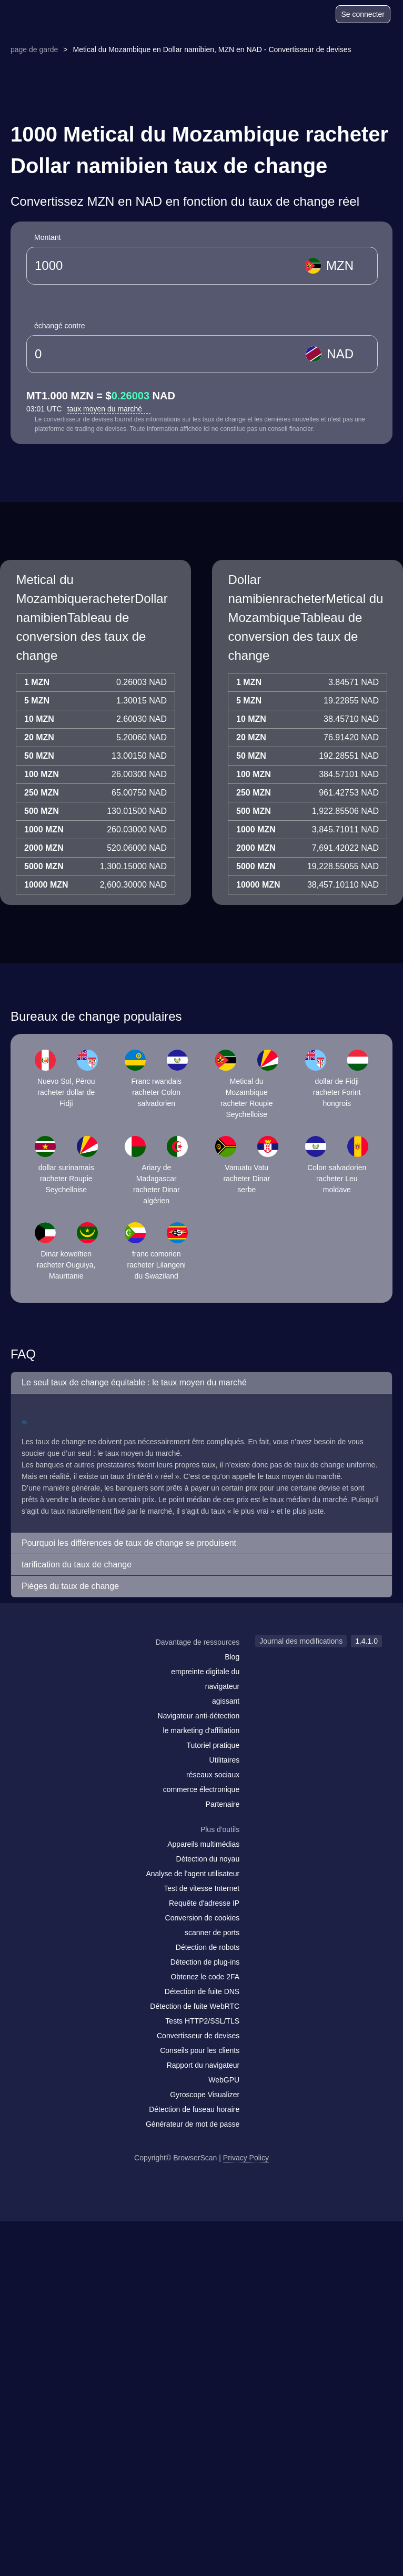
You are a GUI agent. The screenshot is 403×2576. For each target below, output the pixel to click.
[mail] (32, 1662)
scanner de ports (212, 1932)
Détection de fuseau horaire (194, 2109)
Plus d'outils (219, 1829)
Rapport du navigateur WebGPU (203, 2072)
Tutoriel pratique (213, 1745)
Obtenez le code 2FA (204, 1977)
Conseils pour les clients (199, 2050)
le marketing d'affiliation (201, 1730)
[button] (201, 1383)
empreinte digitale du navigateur (205, 1678)
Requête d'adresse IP (204, 1903)
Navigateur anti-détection (199, 1716)
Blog (232, 1657)
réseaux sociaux (212, 1774)
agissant (225, 1701)
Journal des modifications (300, 1641)
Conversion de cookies (202, 1918)
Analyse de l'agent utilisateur (192, 1873)
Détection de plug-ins (205, 1962)
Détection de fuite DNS (202, 1991)
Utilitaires (224, 1760)
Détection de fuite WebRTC (194, 2006)
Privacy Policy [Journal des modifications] (246, 2158)
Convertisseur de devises (198, 2035)
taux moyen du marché (108, 409)
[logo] (37, 14)
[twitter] (76, 1662)
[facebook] (55, 1662)
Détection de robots (207, 1947)
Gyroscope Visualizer (204, 2094)
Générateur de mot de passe (192, 2124)
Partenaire (223, 1804)
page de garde (34, 49)
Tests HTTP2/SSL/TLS (202, 2021)
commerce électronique (201, 1789)
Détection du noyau (208, 1859)
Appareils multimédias (203, 1844)
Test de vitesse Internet (201, 1888)
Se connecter (363, 14)
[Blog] (287, 16)
